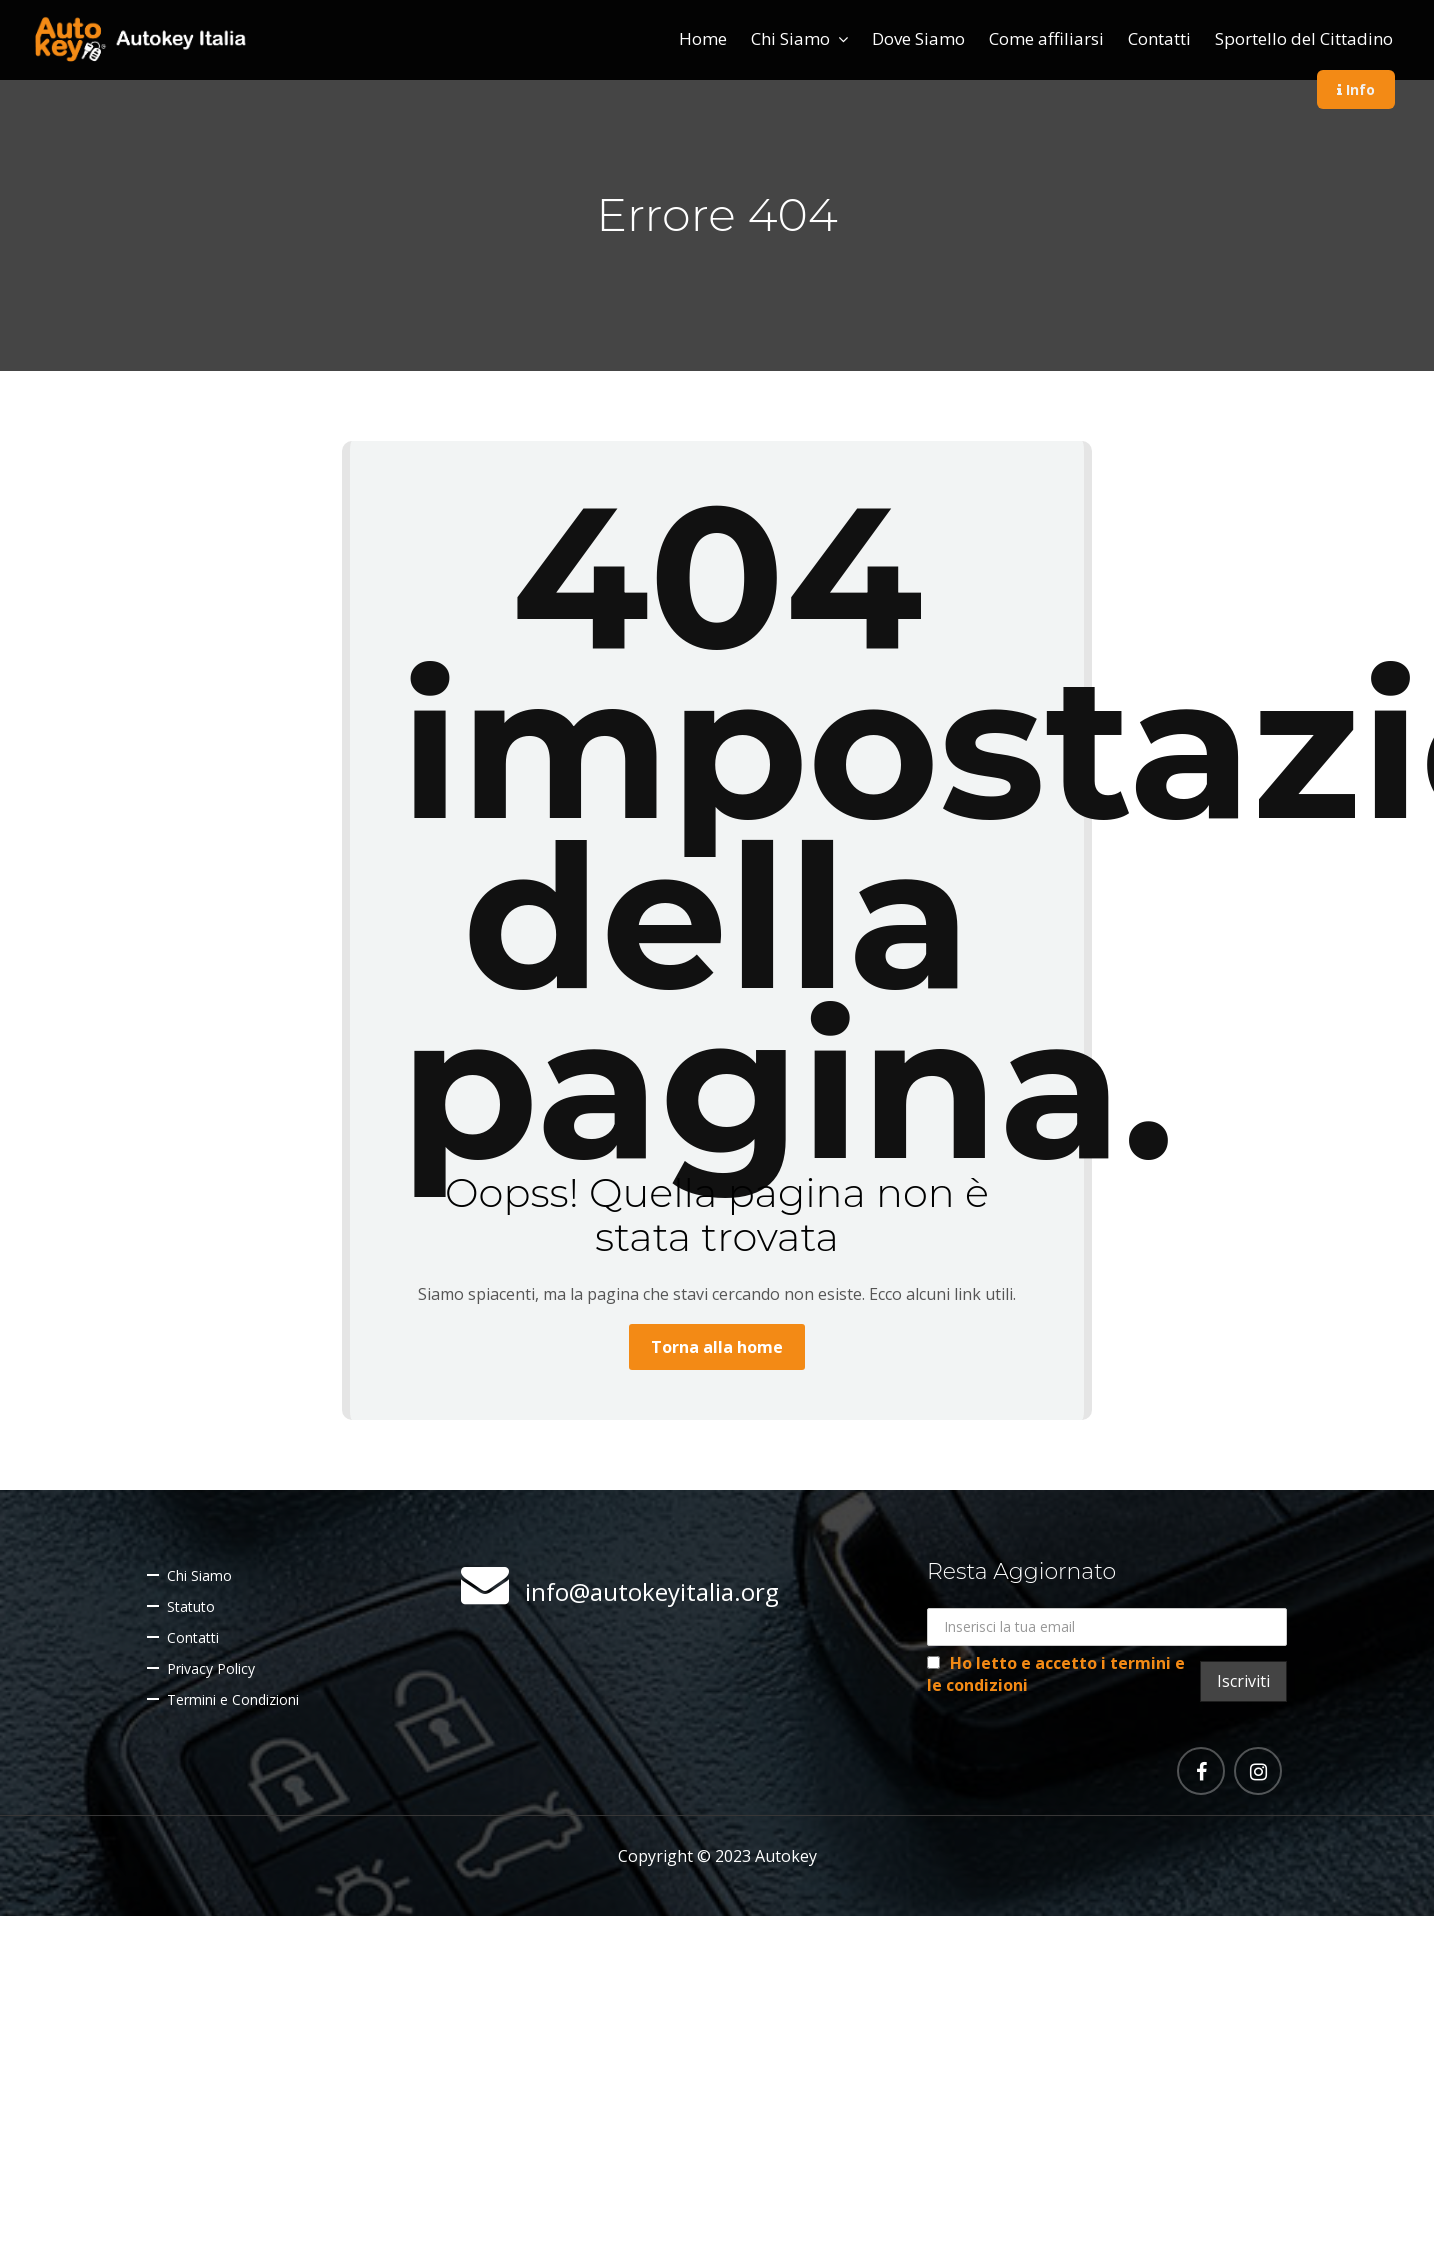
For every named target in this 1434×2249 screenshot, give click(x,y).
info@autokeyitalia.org (652, 1591)
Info (1356, 89)
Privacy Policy (211, 1668)
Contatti (1159, 38)
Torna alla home (717, 1347)
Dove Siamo (918, 38)
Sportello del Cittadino (1304, 38)
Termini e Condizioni (233, 1699)
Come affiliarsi (1046, 38)
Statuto (191, 1606)
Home (703, 38)
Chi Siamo (790, 38)
